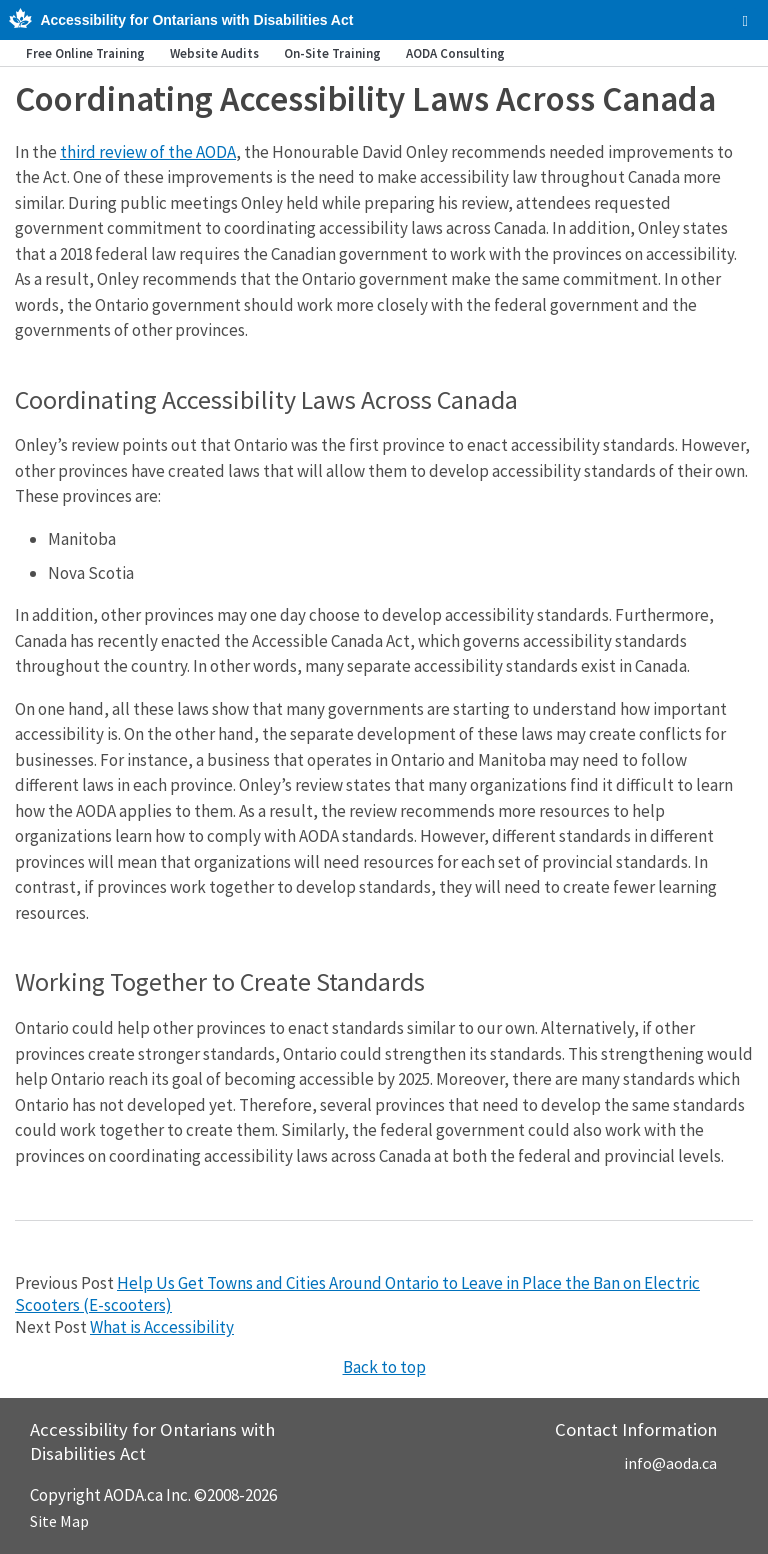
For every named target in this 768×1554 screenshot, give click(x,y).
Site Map (59, 1521)
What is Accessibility (162, 1327)
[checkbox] (745, 21)
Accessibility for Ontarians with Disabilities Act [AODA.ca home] (196, 20)
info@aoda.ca (670, 1463)
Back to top (384, 1367)
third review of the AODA (148, 152)
